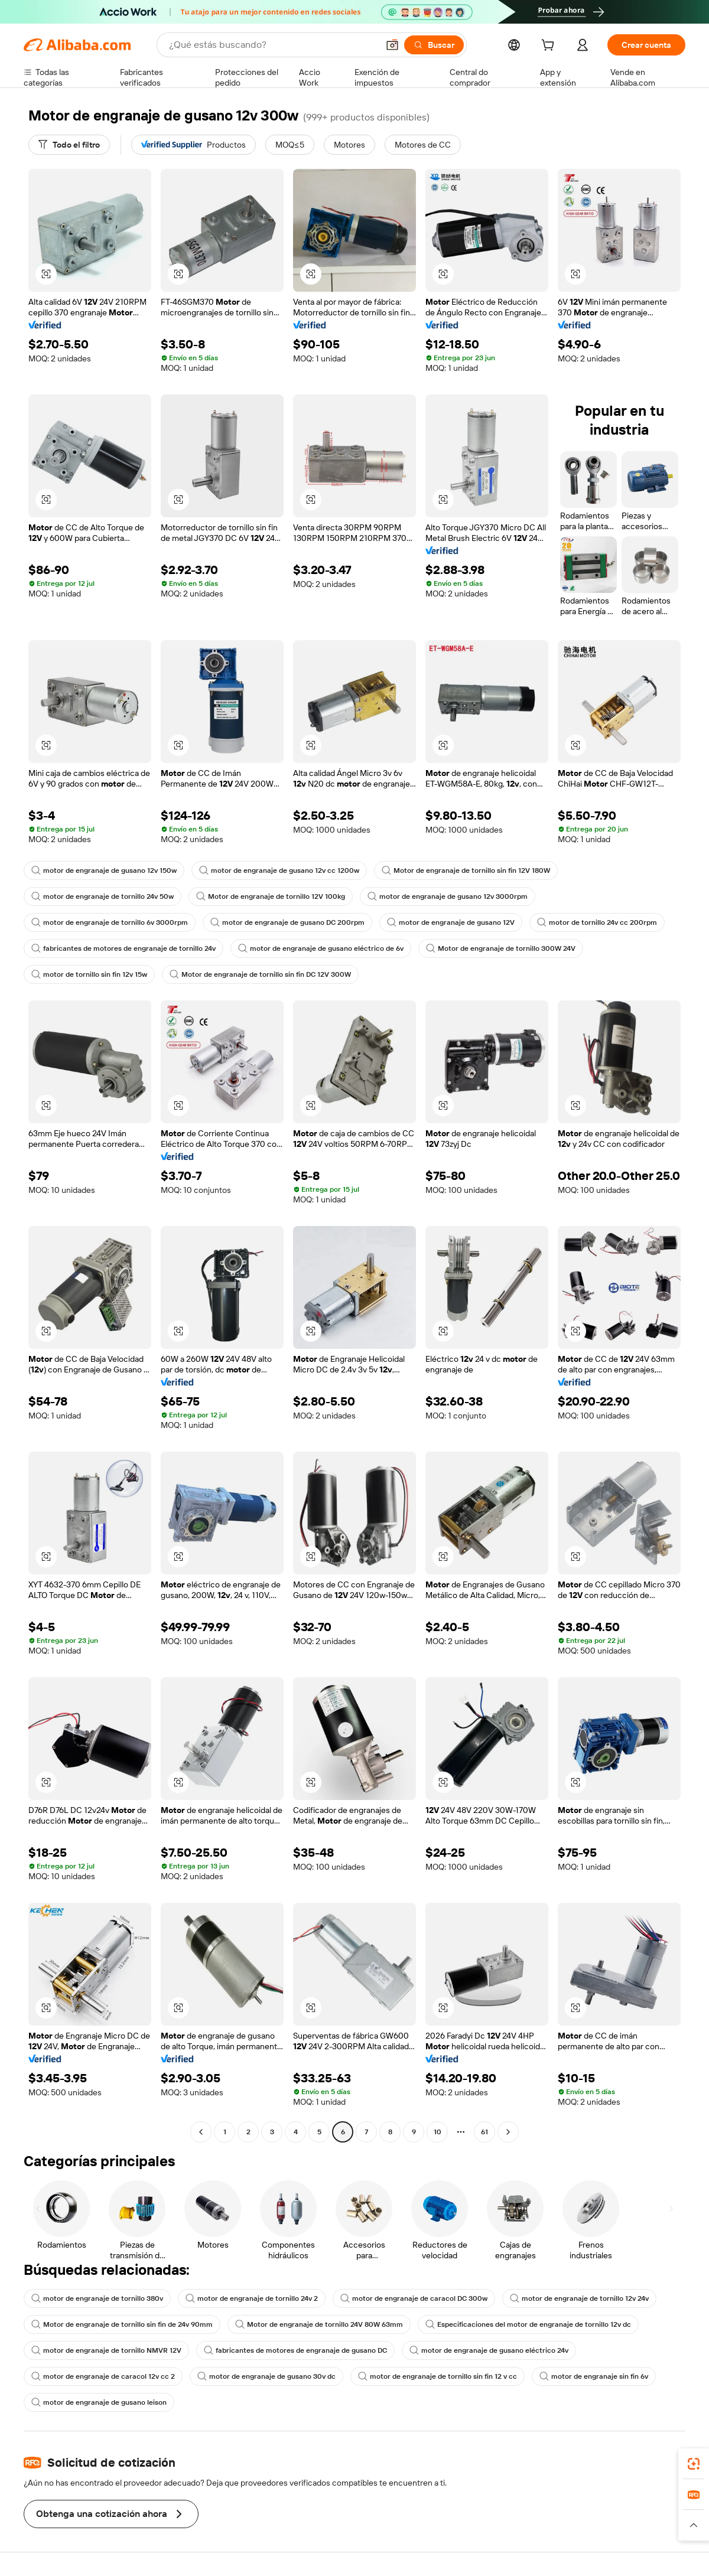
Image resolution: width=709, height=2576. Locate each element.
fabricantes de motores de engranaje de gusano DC (295, 2350)
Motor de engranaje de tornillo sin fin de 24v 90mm (122, 2324)
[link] (693, 2463)
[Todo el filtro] (69, 145)
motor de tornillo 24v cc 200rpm (597, 922)
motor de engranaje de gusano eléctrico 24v (488, 2350)
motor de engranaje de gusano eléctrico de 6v (321, 948)
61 (484, 2132)
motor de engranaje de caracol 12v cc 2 (103, 2376)
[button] (392, 45)
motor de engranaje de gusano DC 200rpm (287, 922)
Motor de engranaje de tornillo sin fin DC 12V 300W (260, 974)
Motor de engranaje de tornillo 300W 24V (500, 948)
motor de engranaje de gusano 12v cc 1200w (279, 870)
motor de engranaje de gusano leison (99, 2402)
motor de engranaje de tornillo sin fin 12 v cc (437, 2376)
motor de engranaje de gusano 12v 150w (104, 870)
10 (437, 2132)
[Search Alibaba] (272, 44)
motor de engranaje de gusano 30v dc (266, 2376)
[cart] (550, 46)
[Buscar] (434, 44)
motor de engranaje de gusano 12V (451, 922)
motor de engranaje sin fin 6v (593, 2376)
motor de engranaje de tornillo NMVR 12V (106, 2350)
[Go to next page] (508, 2132)
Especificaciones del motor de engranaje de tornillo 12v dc (528, 2324)
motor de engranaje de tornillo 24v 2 (252, 2298)
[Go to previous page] (201, 2132)
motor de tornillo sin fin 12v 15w (89, 974)
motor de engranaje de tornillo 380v (97, 2298)
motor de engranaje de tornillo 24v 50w (102, 896)
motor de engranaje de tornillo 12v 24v (579, 2298)
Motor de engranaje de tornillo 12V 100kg (270, 896)
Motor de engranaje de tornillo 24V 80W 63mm (319, 2324)
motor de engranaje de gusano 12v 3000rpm (447, 896)
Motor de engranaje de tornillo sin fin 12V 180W (466, 870)
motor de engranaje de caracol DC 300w (413, 2298)
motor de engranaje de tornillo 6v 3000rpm (109, 922)
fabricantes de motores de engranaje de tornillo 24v (123, 948)
